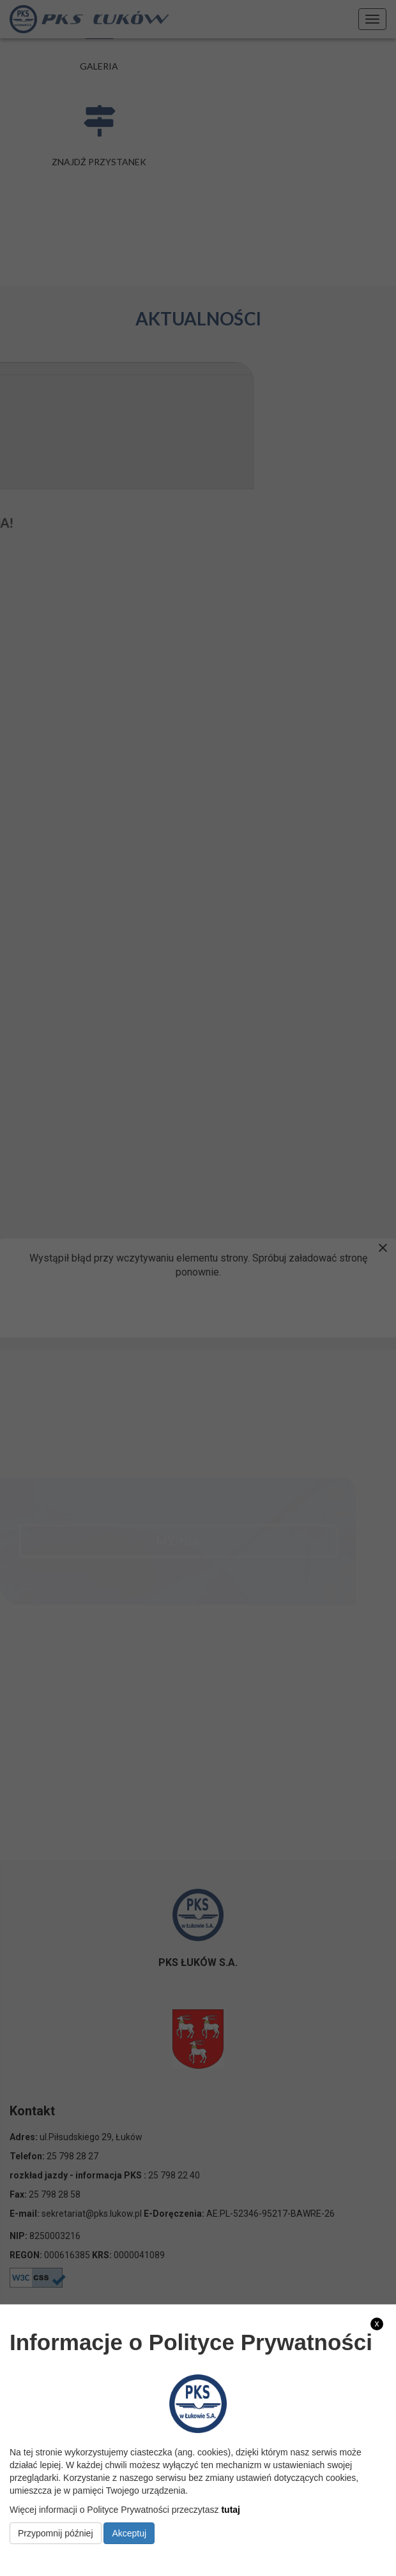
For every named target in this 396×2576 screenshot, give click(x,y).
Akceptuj (129, 2533)
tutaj (230, 2510)
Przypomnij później (55, 2533)
